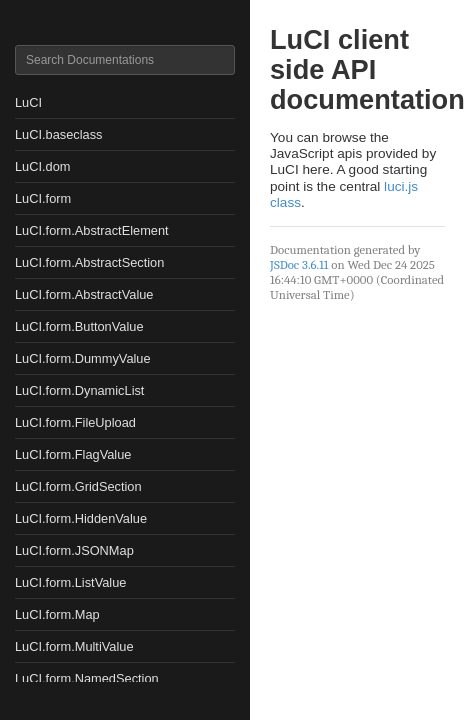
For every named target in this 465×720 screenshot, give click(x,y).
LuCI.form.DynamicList (79, 390)
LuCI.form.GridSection (78, 486)
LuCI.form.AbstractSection (89, 262)
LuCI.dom (42, 166)
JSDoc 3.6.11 (299, 264)
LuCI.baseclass (59, 134)
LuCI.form (43, 198)
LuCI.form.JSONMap (74, 550)
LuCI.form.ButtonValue (79, 326)
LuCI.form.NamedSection (87, 678)
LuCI (28, 102)
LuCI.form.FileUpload (75, 422)
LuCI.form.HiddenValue (81, 518)
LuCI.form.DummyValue (83, 358)
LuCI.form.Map (57, 614)
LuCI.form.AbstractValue (84, 294)
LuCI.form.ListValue (70, 582)
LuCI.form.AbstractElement (92, 230)
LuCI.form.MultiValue (74, 646)
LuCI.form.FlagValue (73, 454)
